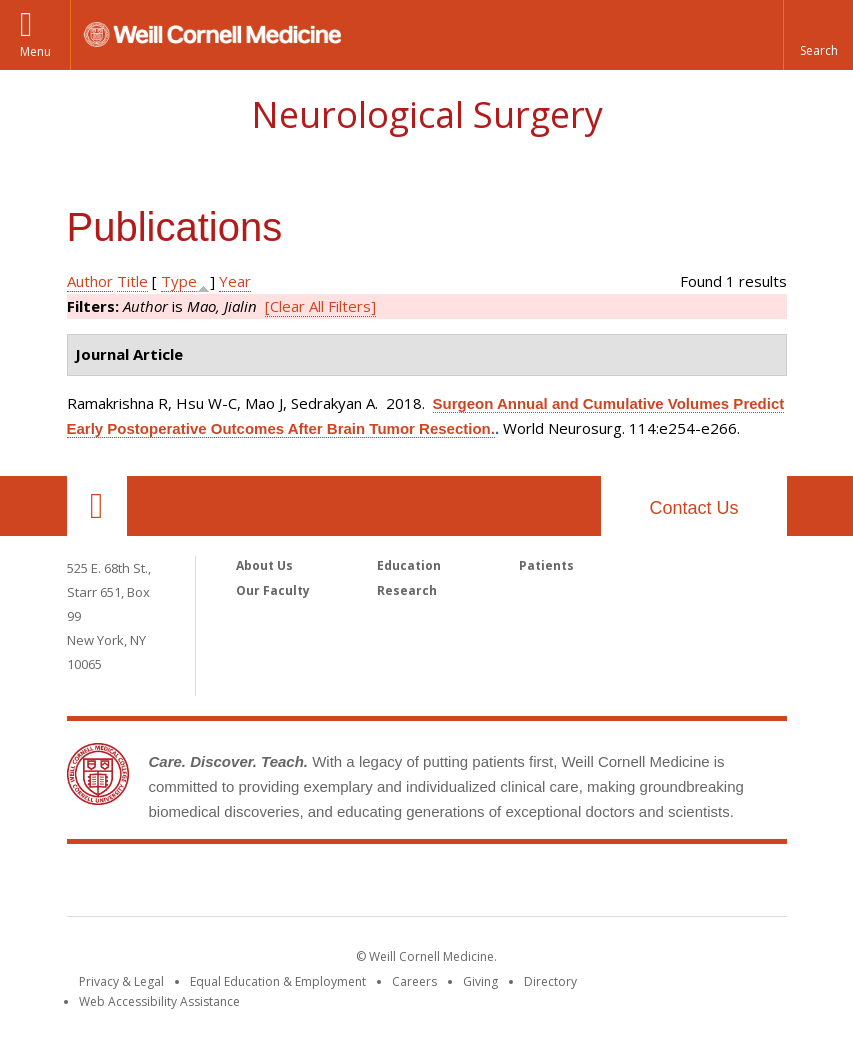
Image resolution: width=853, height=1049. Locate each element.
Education (409, 565)
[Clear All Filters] (320, 306)
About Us (264, 565)
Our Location (97, 506)
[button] (818, 35)
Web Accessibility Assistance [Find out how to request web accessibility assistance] (159, 1001)
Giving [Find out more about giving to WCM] (480, 981)
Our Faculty (273, 590)
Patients (546, 565)
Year (235, 281)
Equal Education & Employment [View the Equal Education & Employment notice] (278, 981)
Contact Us (693, 508)
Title (132, 281)
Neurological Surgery (427, 114)
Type (179, 281)
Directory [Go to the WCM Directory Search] (550, 981)
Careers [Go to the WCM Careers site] (414, 981)
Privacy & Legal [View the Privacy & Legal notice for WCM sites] (121, 981)
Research (407, 590)
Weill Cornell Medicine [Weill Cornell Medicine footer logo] (427, 884)
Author (90, 281)
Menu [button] (35, 51)
